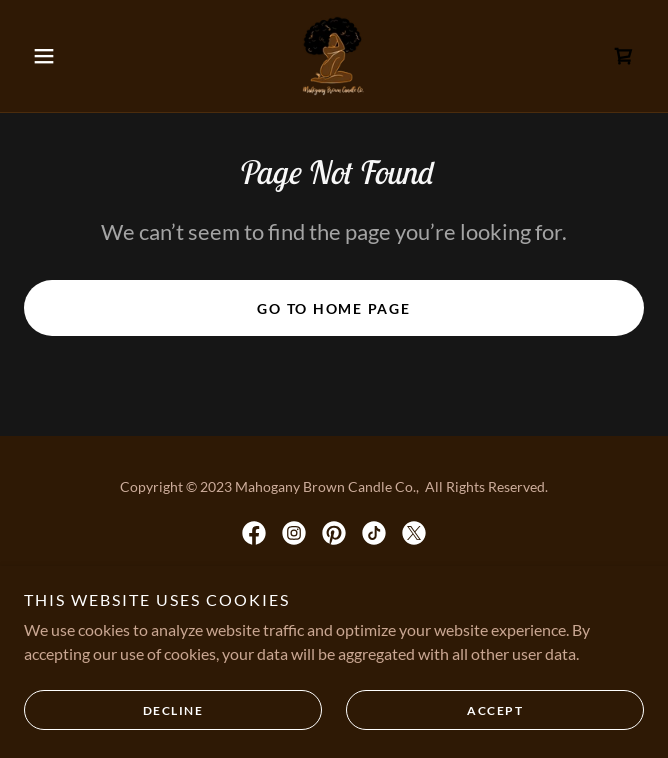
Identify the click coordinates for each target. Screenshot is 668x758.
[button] (70, 56)
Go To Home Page (333, 308)
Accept (495, 710)
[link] (334, 56)
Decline (173, 710)
